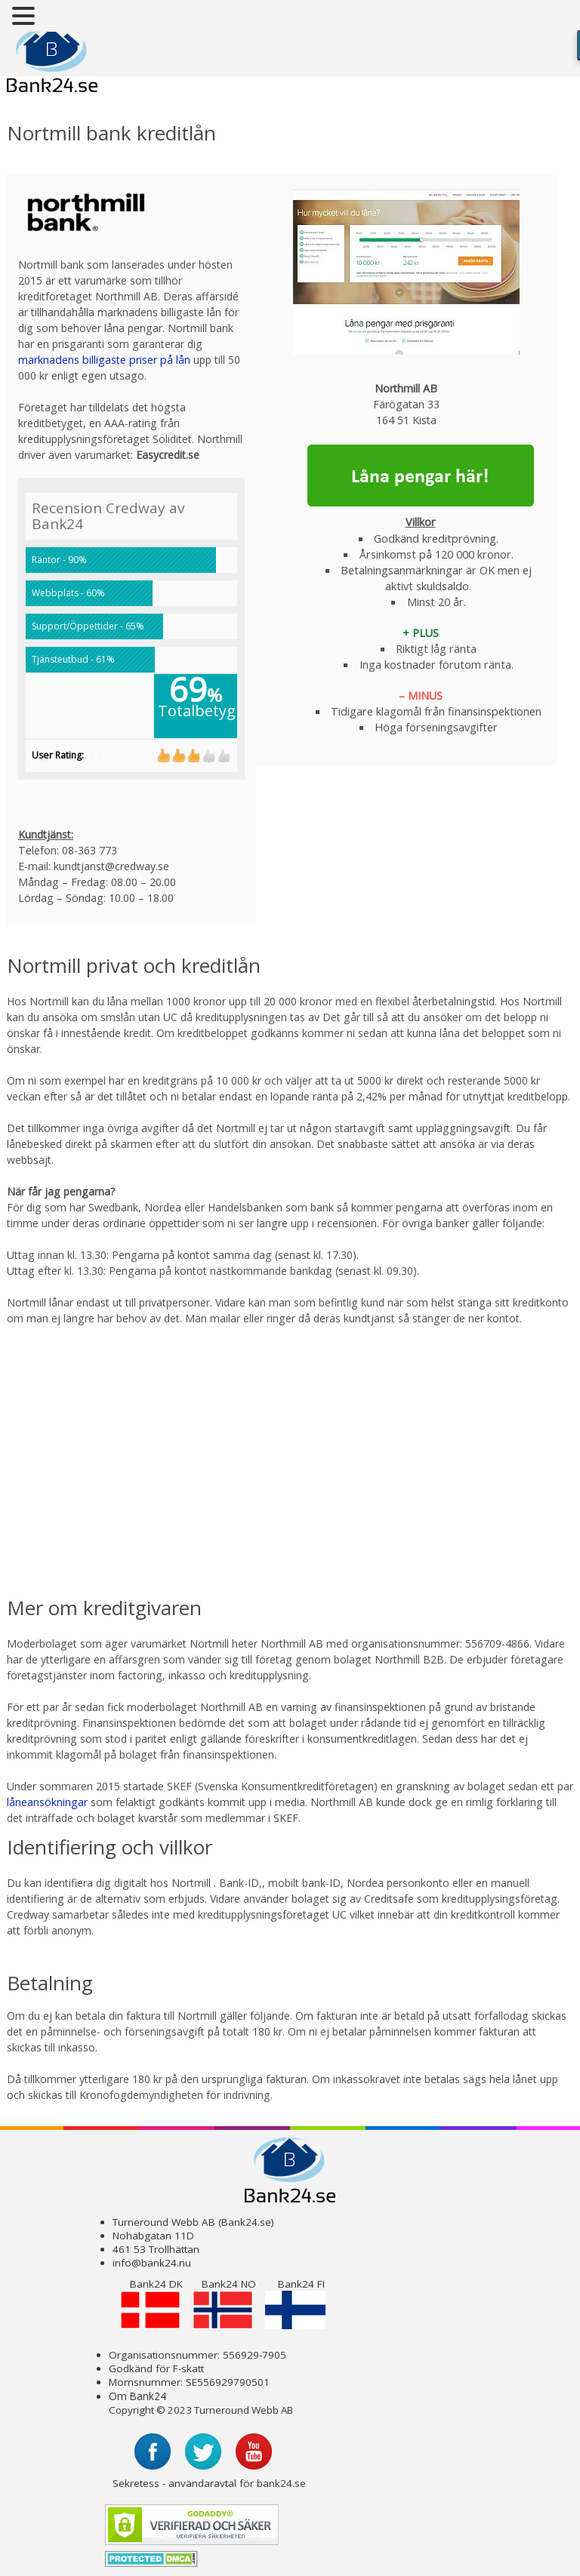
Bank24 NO (224, 2303)
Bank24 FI (295, 2303)
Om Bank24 (137, 2396)
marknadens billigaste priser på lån (104, 359)
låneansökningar (47, 1802)
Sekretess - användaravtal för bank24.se (209, 2483)
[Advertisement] (197, 1448)
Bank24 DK (151, 2303)
